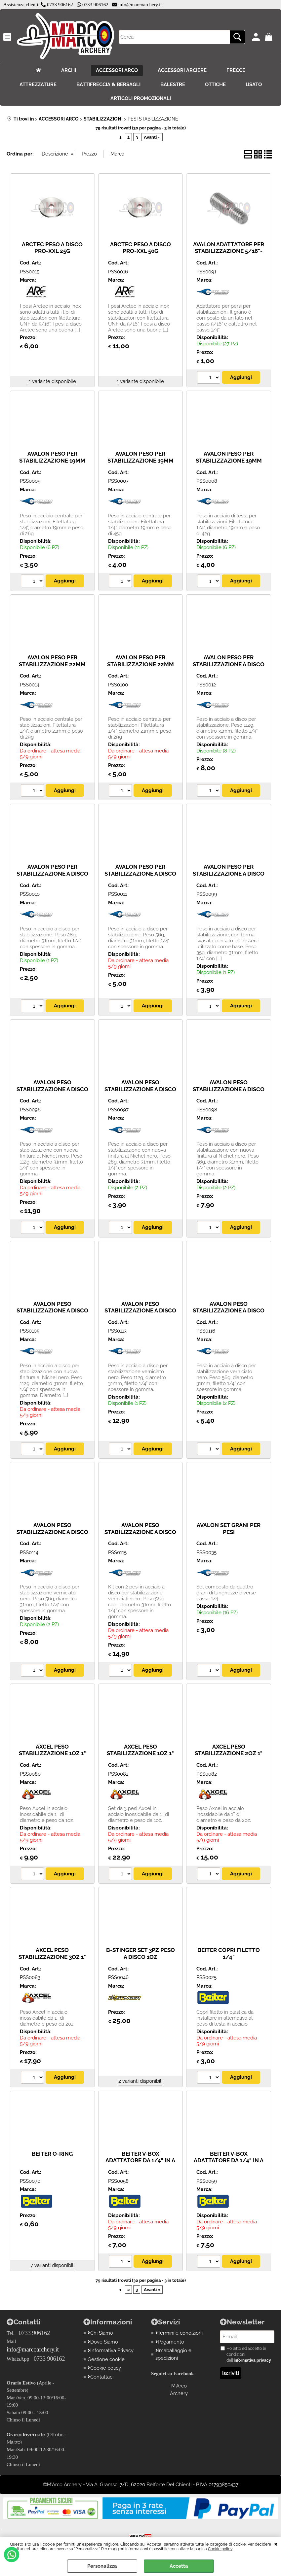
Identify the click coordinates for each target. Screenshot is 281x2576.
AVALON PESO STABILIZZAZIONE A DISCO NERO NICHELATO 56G (228, 1089)
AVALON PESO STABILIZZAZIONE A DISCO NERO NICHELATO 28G (140, 1089)
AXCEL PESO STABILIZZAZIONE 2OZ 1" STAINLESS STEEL (228, 1753)
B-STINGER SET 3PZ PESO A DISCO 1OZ (140, 1953)
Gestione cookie (106, 2359)
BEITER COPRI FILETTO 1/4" (228, 1953)
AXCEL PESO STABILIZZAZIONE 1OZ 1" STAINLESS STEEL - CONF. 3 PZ (140, 1756)
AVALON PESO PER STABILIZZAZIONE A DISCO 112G (228, 664)
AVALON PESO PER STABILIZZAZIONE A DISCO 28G (52, 873)
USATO (254, 84)
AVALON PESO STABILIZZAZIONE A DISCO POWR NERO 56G (52, 1532)
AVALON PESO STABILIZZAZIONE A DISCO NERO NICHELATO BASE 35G (52, 1314)
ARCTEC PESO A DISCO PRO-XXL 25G (52, 248)
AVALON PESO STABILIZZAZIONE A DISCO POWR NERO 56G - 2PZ (140, 1532)
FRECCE (235, 70)
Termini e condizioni (179, 2333)
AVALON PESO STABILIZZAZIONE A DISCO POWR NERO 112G (140, 1311)
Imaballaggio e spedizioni (173, 2354)
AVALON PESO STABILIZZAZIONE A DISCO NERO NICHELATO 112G (52, 1089)
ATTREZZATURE (38, 84)
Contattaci (100, 2377)
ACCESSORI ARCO (117, 70)
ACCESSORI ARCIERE (182, 70)
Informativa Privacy (111, 2350)
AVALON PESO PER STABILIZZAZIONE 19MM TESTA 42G (229, 460)
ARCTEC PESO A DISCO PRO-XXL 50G (140, 248)
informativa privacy (252, 2360)
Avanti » (152, 137)
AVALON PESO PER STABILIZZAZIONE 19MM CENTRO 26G (52, 460)
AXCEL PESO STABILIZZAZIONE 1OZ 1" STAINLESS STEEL (52, 1753)
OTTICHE (215, 84)
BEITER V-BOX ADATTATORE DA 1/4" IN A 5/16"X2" (228, 2160)
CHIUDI (276, 2543)
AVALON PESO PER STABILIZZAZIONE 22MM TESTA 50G (140, 664)
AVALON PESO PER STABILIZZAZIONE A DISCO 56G (140, 873)
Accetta (179, 2566)
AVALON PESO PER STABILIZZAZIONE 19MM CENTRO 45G (140, 460)
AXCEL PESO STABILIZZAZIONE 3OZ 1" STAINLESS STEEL (52, 1957)
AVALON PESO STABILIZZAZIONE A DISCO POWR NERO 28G (228, 1311)
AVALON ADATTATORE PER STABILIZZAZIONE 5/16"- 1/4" (228, 251)
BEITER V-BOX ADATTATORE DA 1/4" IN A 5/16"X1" (140, 2160)
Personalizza (102, 2566)
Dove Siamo (103, 2342)
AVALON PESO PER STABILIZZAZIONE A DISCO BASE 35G (228, 873)
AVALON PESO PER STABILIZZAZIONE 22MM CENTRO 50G (52, 664)
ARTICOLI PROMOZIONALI (140, 98)
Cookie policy (220, 2549)
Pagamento (169, 2342)
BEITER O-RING (52, 2153)
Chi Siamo (100, 2333)
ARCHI (68, 70)
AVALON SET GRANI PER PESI (229, 1528)
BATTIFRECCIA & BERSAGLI (108, 84)
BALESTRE (172, 84)
